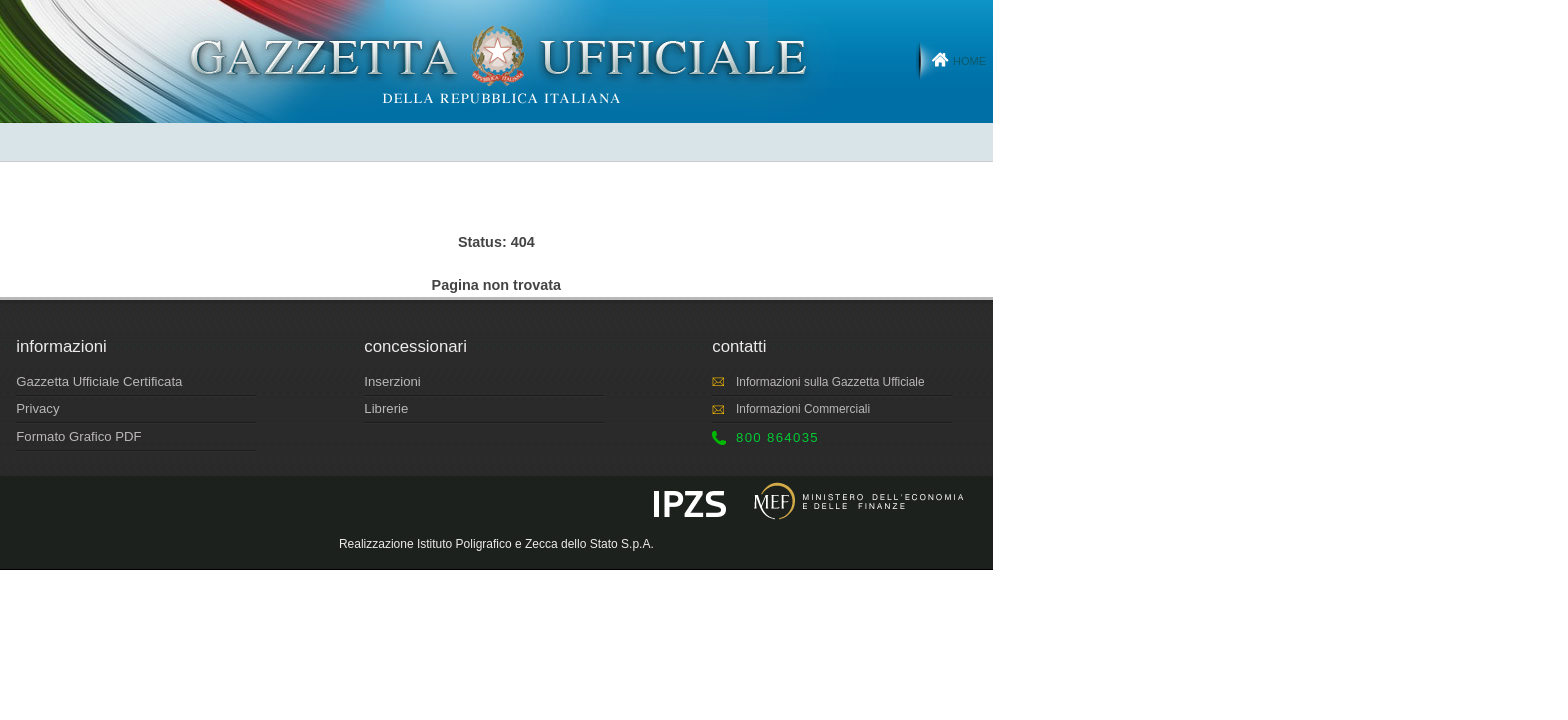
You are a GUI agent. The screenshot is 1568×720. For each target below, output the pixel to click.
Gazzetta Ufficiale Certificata (99, 381)
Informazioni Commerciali (803, 409)
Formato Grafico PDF (78, 436)
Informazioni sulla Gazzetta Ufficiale (830, 382)
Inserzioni (392, 381)
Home (969, 61)
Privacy (37, 408)
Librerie (386, 408)
